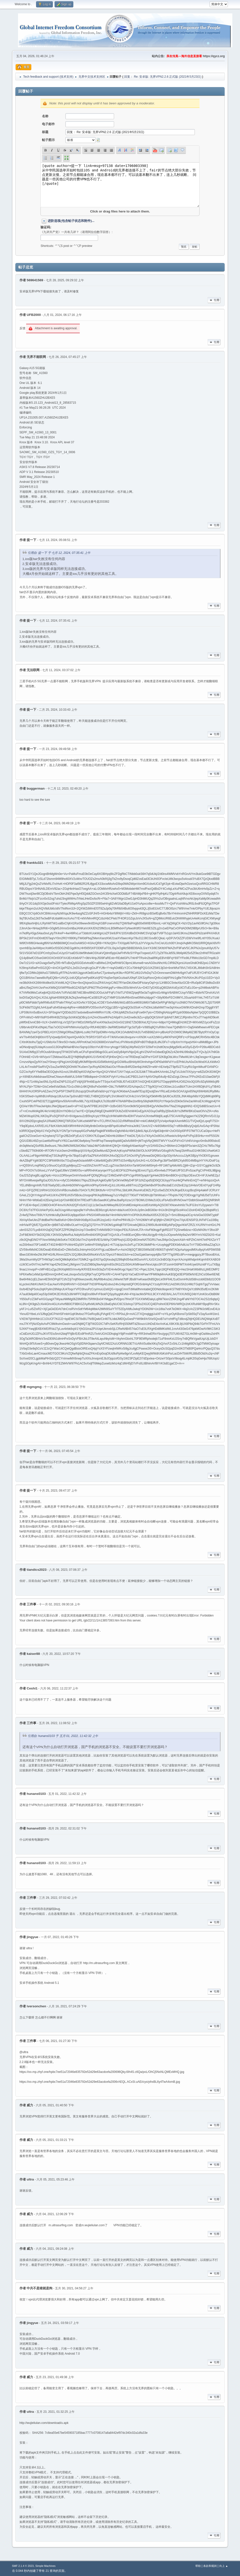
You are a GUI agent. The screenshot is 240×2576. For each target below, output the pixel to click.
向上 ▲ (223, 2565)
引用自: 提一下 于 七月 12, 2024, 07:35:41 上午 (59, 553)
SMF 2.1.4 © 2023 (23, 2565)
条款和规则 (210, 2565)
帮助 (198, 2565)
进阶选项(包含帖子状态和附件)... (71, 221)
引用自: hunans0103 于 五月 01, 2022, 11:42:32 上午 (63, 1736)
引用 (214, 300)
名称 (45, 116)
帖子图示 (48, 140)
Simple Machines (45, 2565)
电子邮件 (48, 124)
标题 (45, 132)
